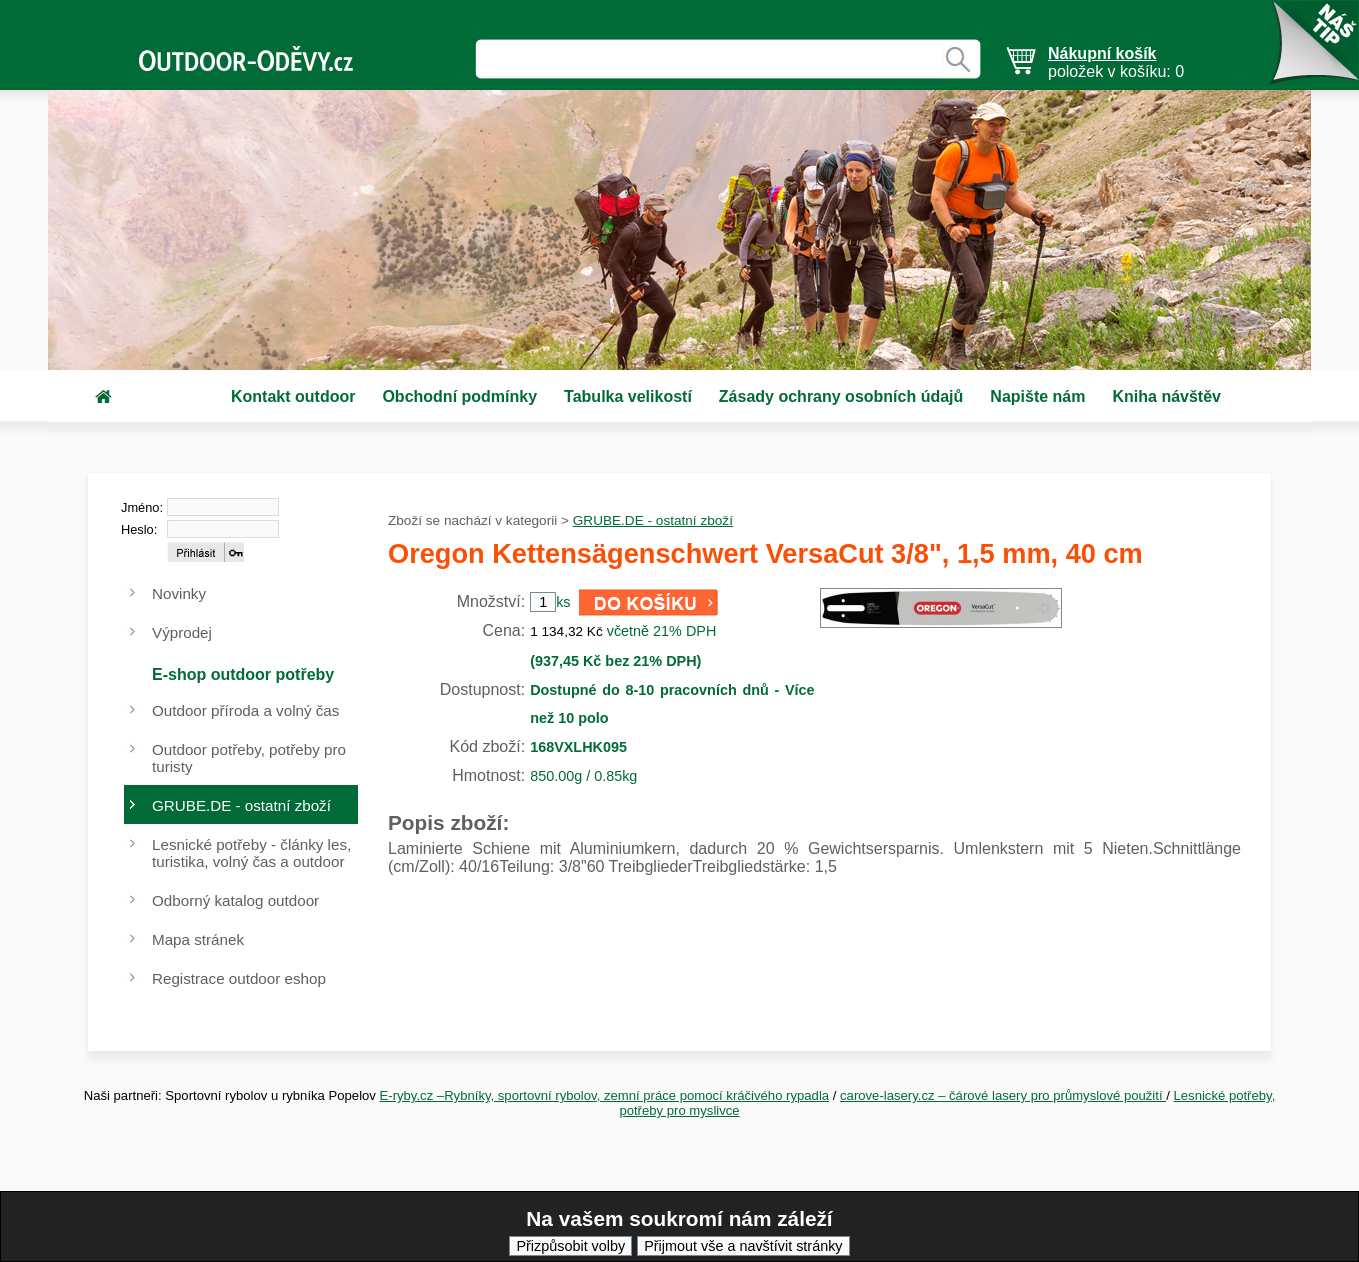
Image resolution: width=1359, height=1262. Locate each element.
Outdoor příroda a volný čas (245, 710)
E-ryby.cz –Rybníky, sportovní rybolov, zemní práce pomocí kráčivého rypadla (605, 1095)
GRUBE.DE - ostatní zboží (653, 520)
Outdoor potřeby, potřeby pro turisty (249, 758)
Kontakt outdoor (293, 396)
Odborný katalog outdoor (235, 900)
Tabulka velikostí (628, 396)
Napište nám (1037, 396)
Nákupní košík (1102, 53)
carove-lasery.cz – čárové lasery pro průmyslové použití (1003, 1095)
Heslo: (139, 529)
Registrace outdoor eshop (239, 978)
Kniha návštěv (1166, 396)
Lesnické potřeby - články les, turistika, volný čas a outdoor (251, 853)
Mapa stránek (198, 939)
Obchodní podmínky (459, 396)
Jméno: (142, 507)
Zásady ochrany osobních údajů (841, 396)
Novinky (179, 593)
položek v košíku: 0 (1116, 62)
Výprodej (182, 632)
